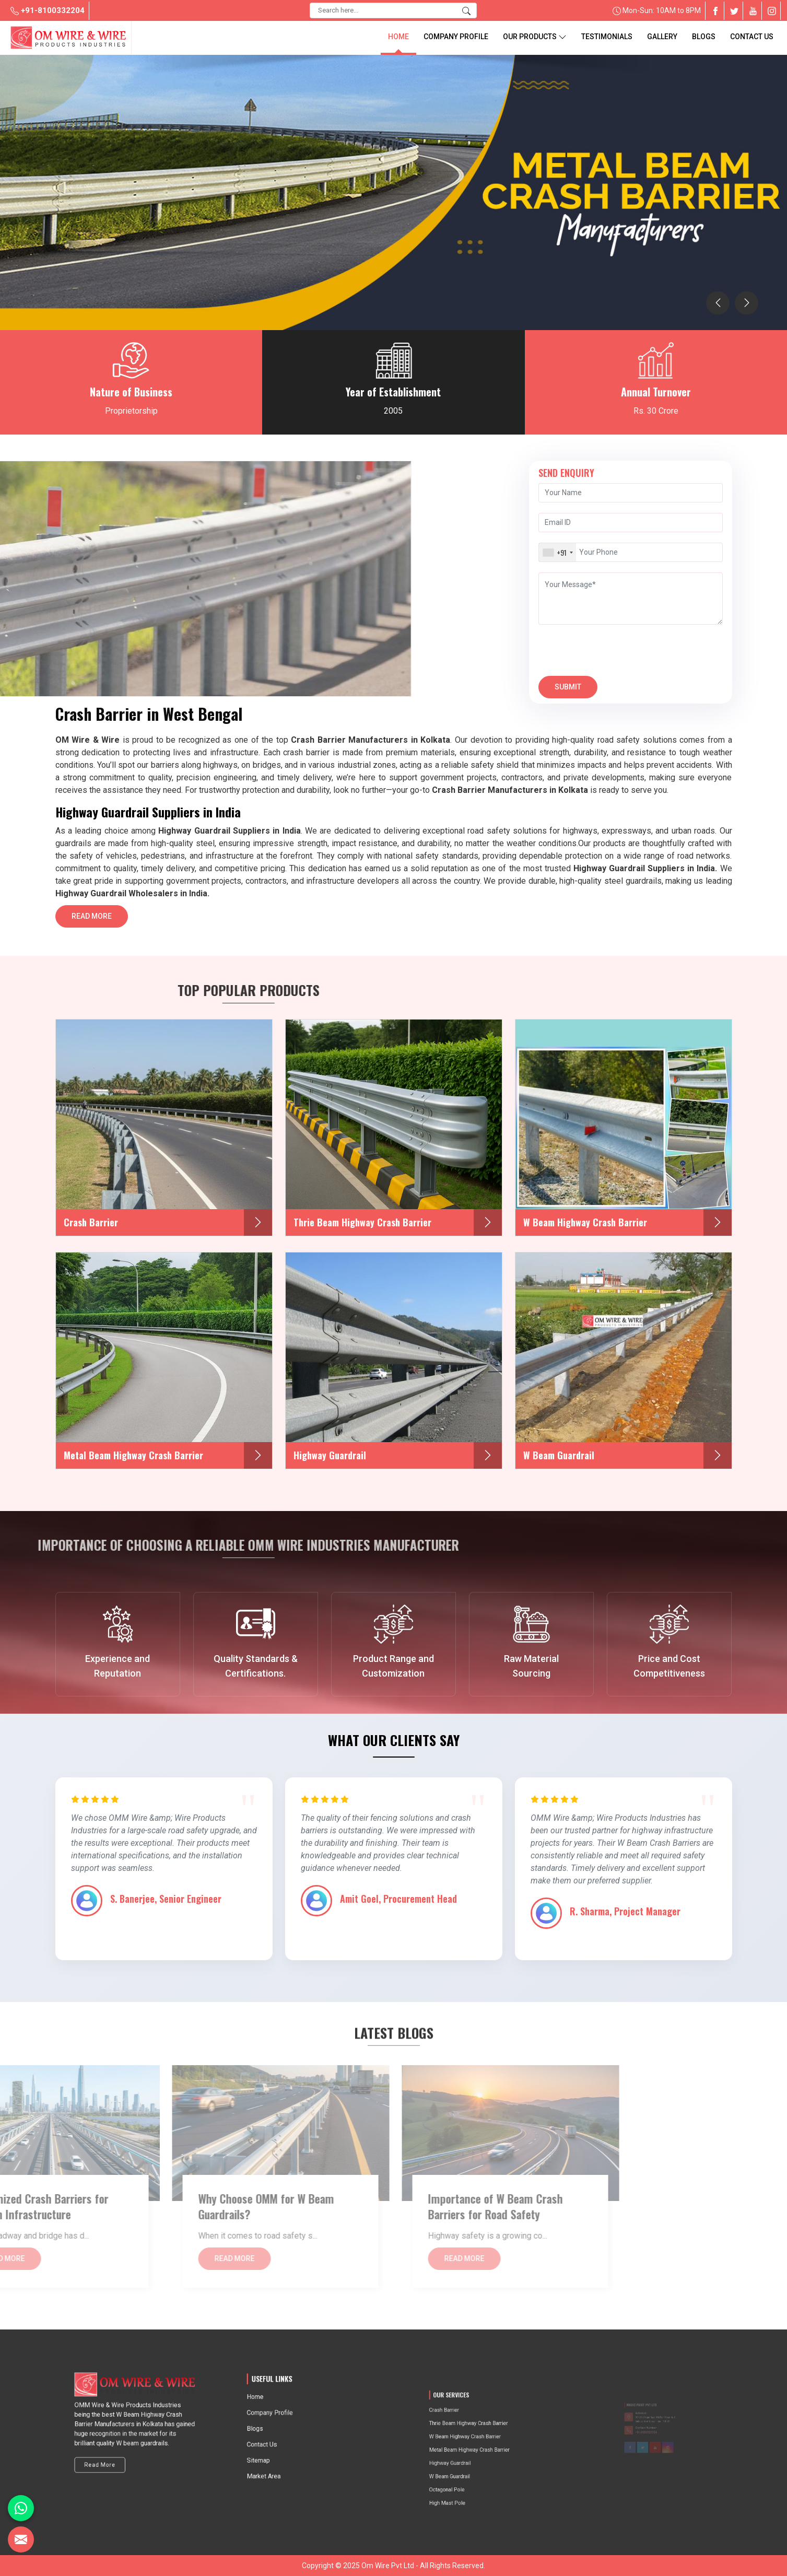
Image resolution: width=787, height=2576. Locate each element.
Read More (91, 920)
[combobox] (557, 552)
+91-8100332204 (47, 10)
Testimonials (606, 36)
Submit (568, 690)
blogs (703, 36)
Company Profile (456, 36)
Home (398, 36)
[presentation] (718, 302)
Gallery (662, 36)
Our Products (535, 36)
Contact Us (751, 36)
